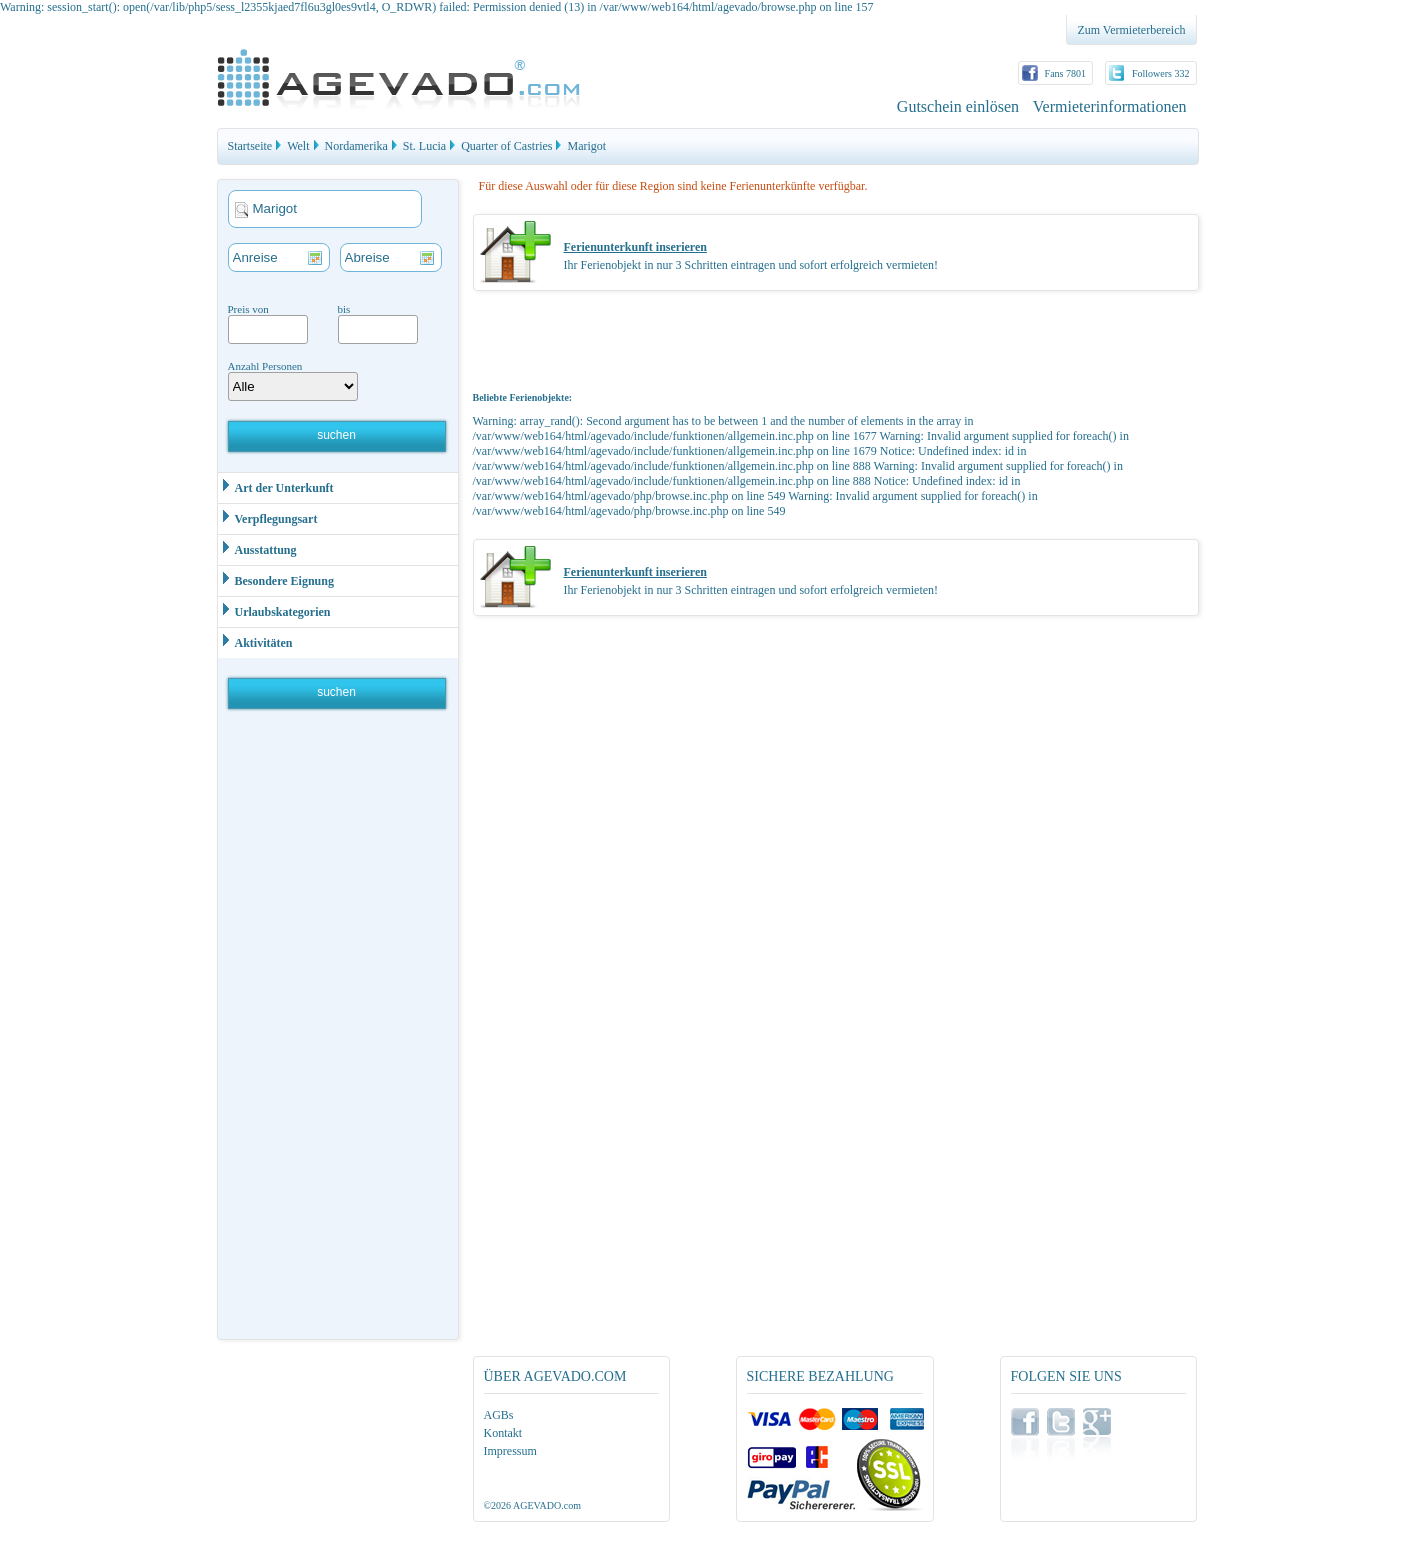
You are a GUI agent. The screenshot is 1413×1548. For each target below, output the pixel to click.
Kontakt (503, 1433)
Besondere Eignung (276, 579)
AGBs (499, 1415)
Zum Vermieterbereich (1131, 30)
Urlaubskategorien (274, 610)
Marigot (586, 146)
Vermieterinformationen (1110, 106)
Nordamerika (356, 146)
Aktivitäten (255, 641)
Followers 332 (1161, 73)
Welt (298, 146)
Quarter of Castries (506, 146)
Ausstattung (257, 548)
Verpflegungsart (268, 517)
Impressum (510, 1451)
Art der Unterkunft (276, 486)
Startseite (250, 146)
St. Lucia (424, 146)
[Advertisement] (339, 1029)
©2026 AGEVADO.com (532, 1505)
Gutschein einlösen (958, 106)
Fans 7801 (1065, 73)
